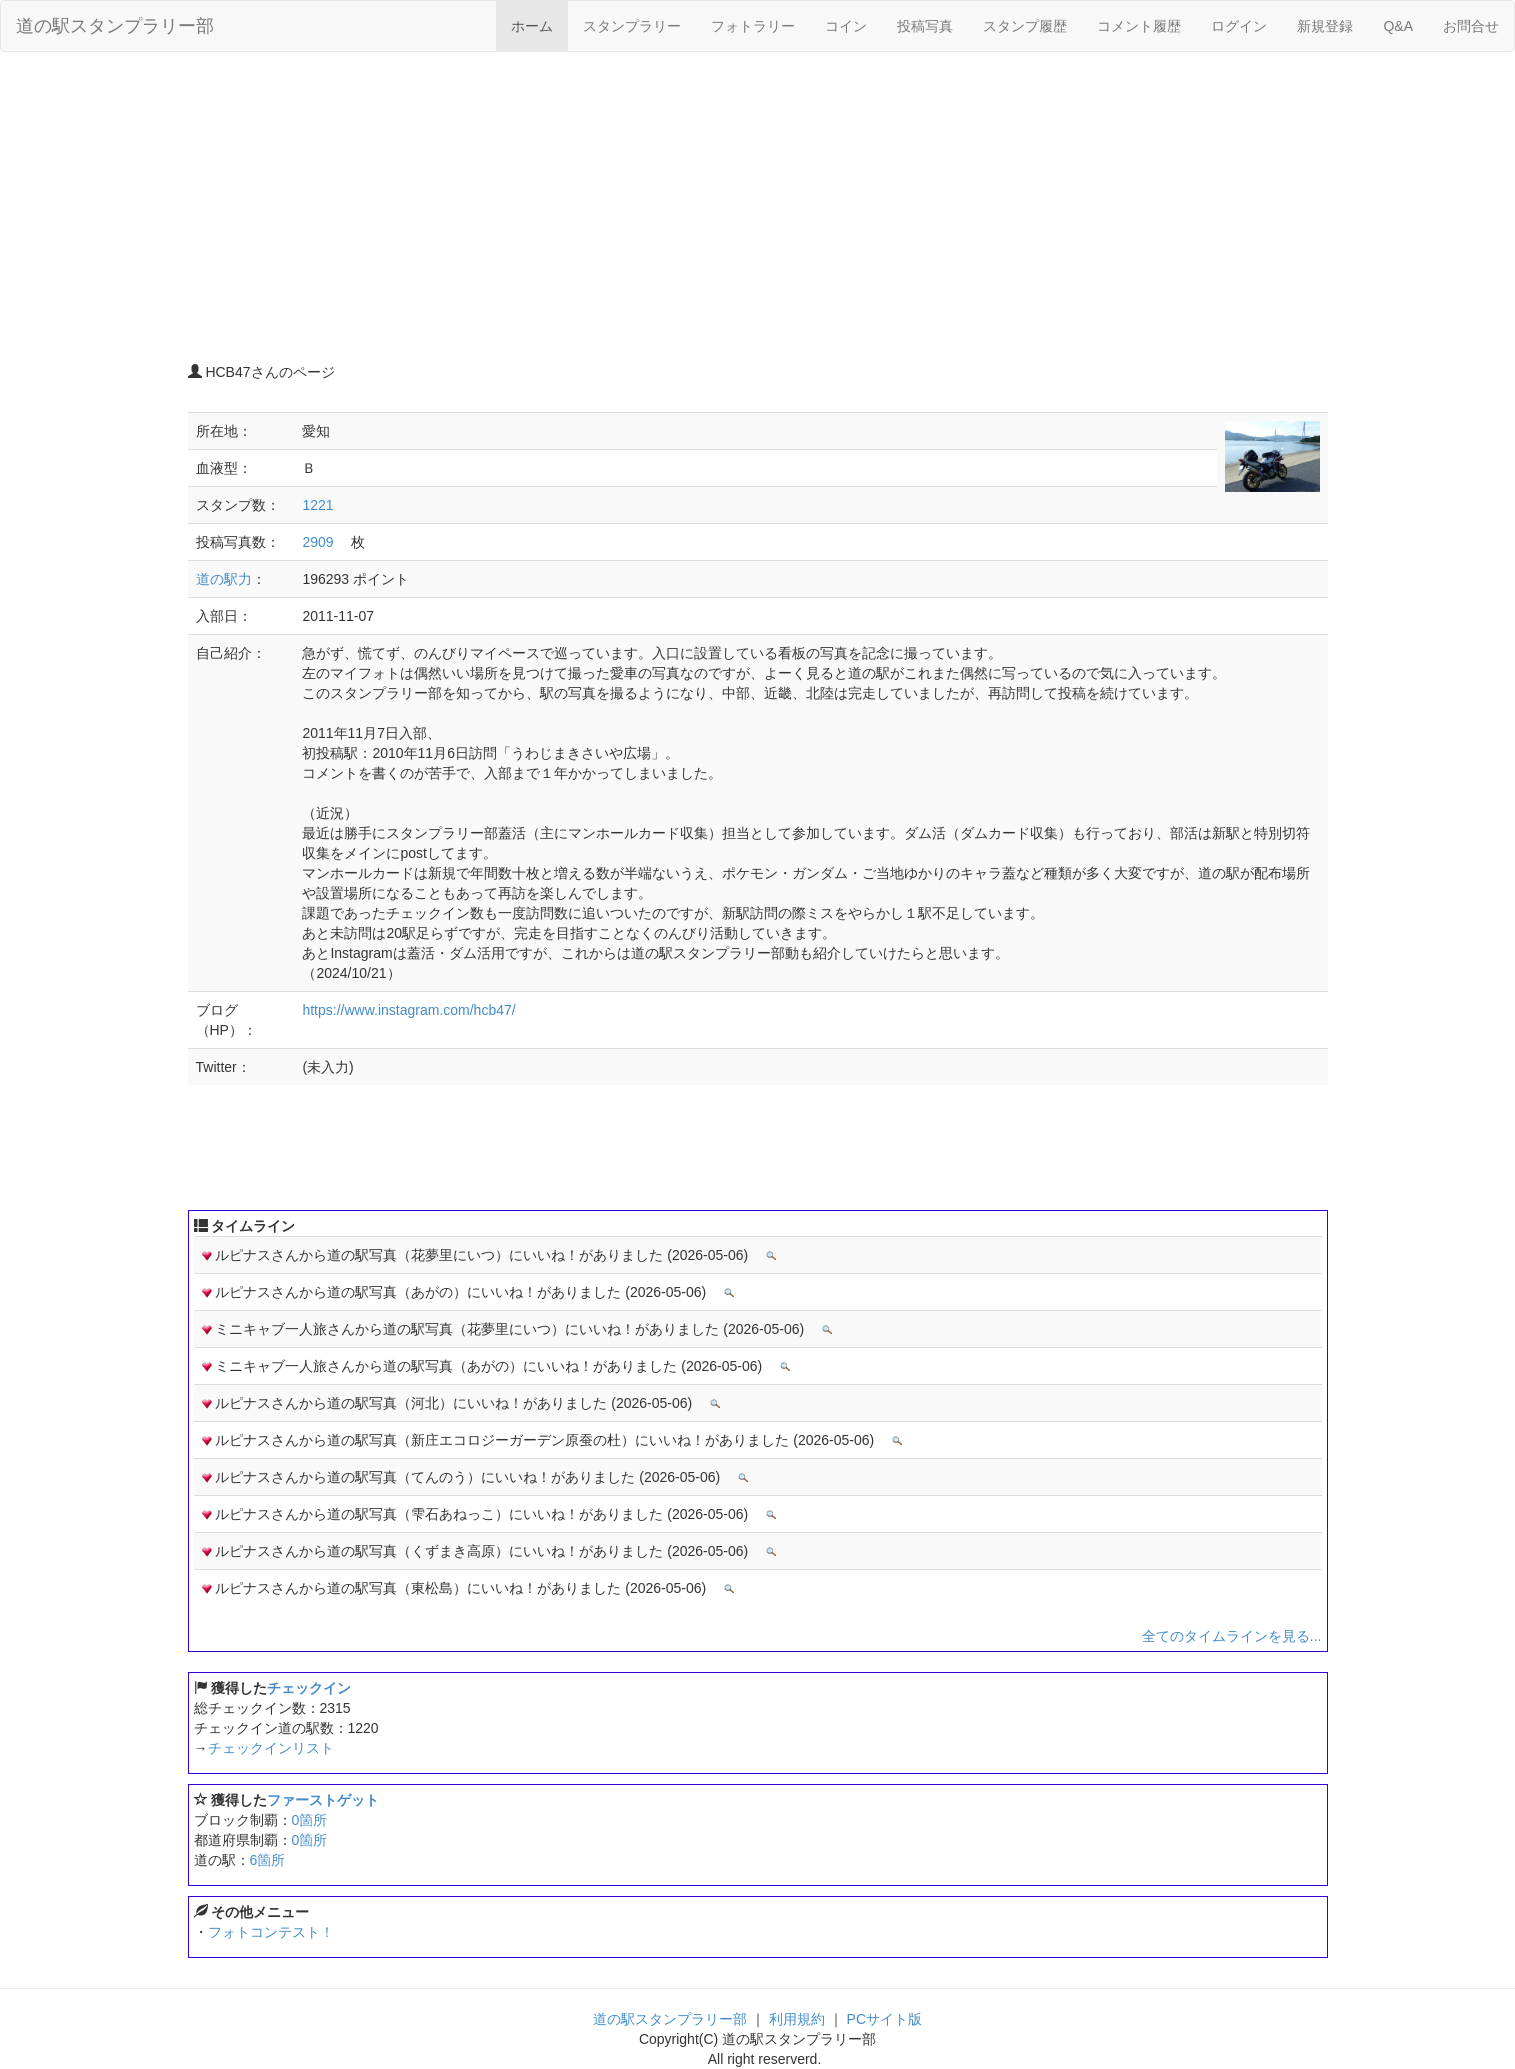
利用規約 (797, 2019)
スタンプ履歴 (1025, 26)
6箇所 (268, 1860)
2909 (317, 542)
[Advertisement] (758, 212)
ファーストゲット (323, 1800)
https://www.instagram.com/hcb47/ (408, 1010)
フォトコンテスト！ (271, 1932)
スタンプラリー (632, 26)
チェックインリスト (271, 1748)
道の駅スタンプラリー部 (115, 26)
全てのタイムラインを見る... (1232, 1636)
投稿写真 (925, 26)
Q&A (1398, 26)
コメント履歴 (1139, 26)
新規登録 (1325, 26)
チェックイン (309, 1688)
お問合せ (1471, 26)
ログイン (1239, 26)
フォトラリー (753, 26)
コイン (846, 26)
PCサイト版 (884, 2019)
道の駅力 (224, 579)
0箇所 (310, 1820)
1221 (317, 505)
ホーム (532, 26)
